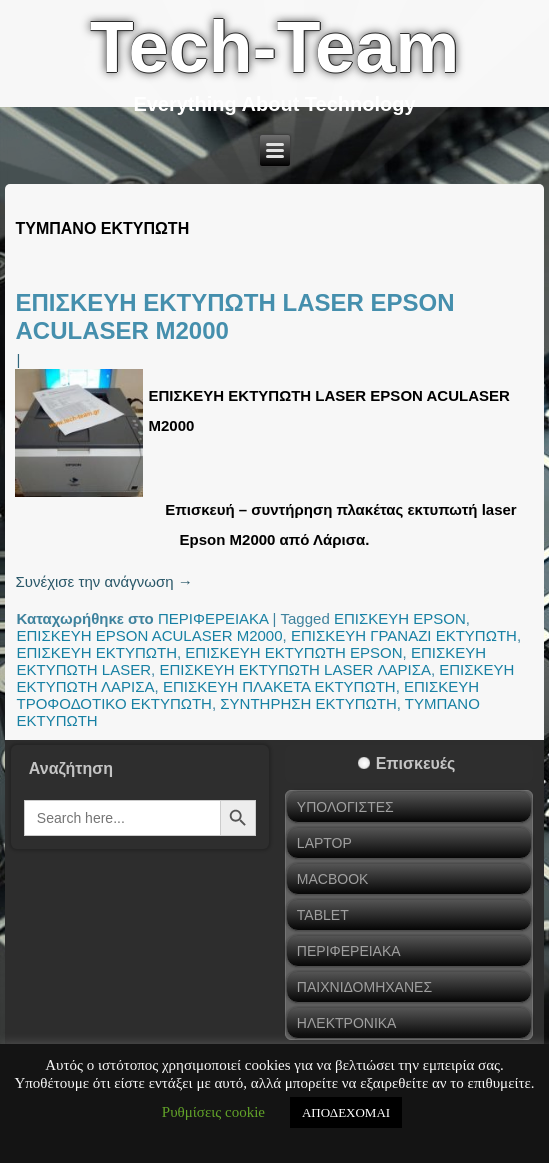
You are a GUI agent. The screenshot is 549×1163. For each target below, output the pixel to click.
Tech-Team (274, 47)
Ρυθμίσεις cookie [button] (213, 1112)
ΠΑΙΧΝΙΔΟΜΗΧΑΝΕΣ (364, 987)
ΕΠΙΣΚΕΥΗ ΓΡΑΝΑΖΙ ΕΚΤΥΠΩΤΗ (404, 635)
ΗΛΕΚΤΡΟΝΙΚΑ (347, 1023)
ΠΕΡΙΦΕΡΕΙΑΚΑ (213, 618)
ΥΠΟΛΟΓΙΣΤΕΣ (345, 807)
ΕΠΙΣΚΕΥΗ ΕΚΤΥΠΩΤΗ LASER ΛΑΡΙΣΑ (295, 669)
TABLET (323, 915)
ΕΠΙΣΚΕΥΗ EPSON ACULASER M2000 (149, 635)
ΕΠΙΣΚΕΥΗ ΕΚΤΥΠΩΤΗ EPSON (293, 652)
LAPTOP (324, 843)
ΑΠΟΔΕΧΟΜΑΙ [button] (346, 1112)
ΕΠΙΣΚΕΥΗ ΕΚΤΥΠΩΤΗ (96, 652)
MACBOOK (333, 879)
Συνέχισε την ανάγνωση (103, 581)
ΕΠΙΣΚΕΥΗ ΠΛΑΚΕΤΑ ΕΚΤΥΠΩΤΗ (279, 686)
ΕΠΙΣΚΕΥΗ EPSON (400, 618)
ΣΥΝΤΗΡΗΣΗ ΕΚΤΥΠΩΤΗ (308, 703)
